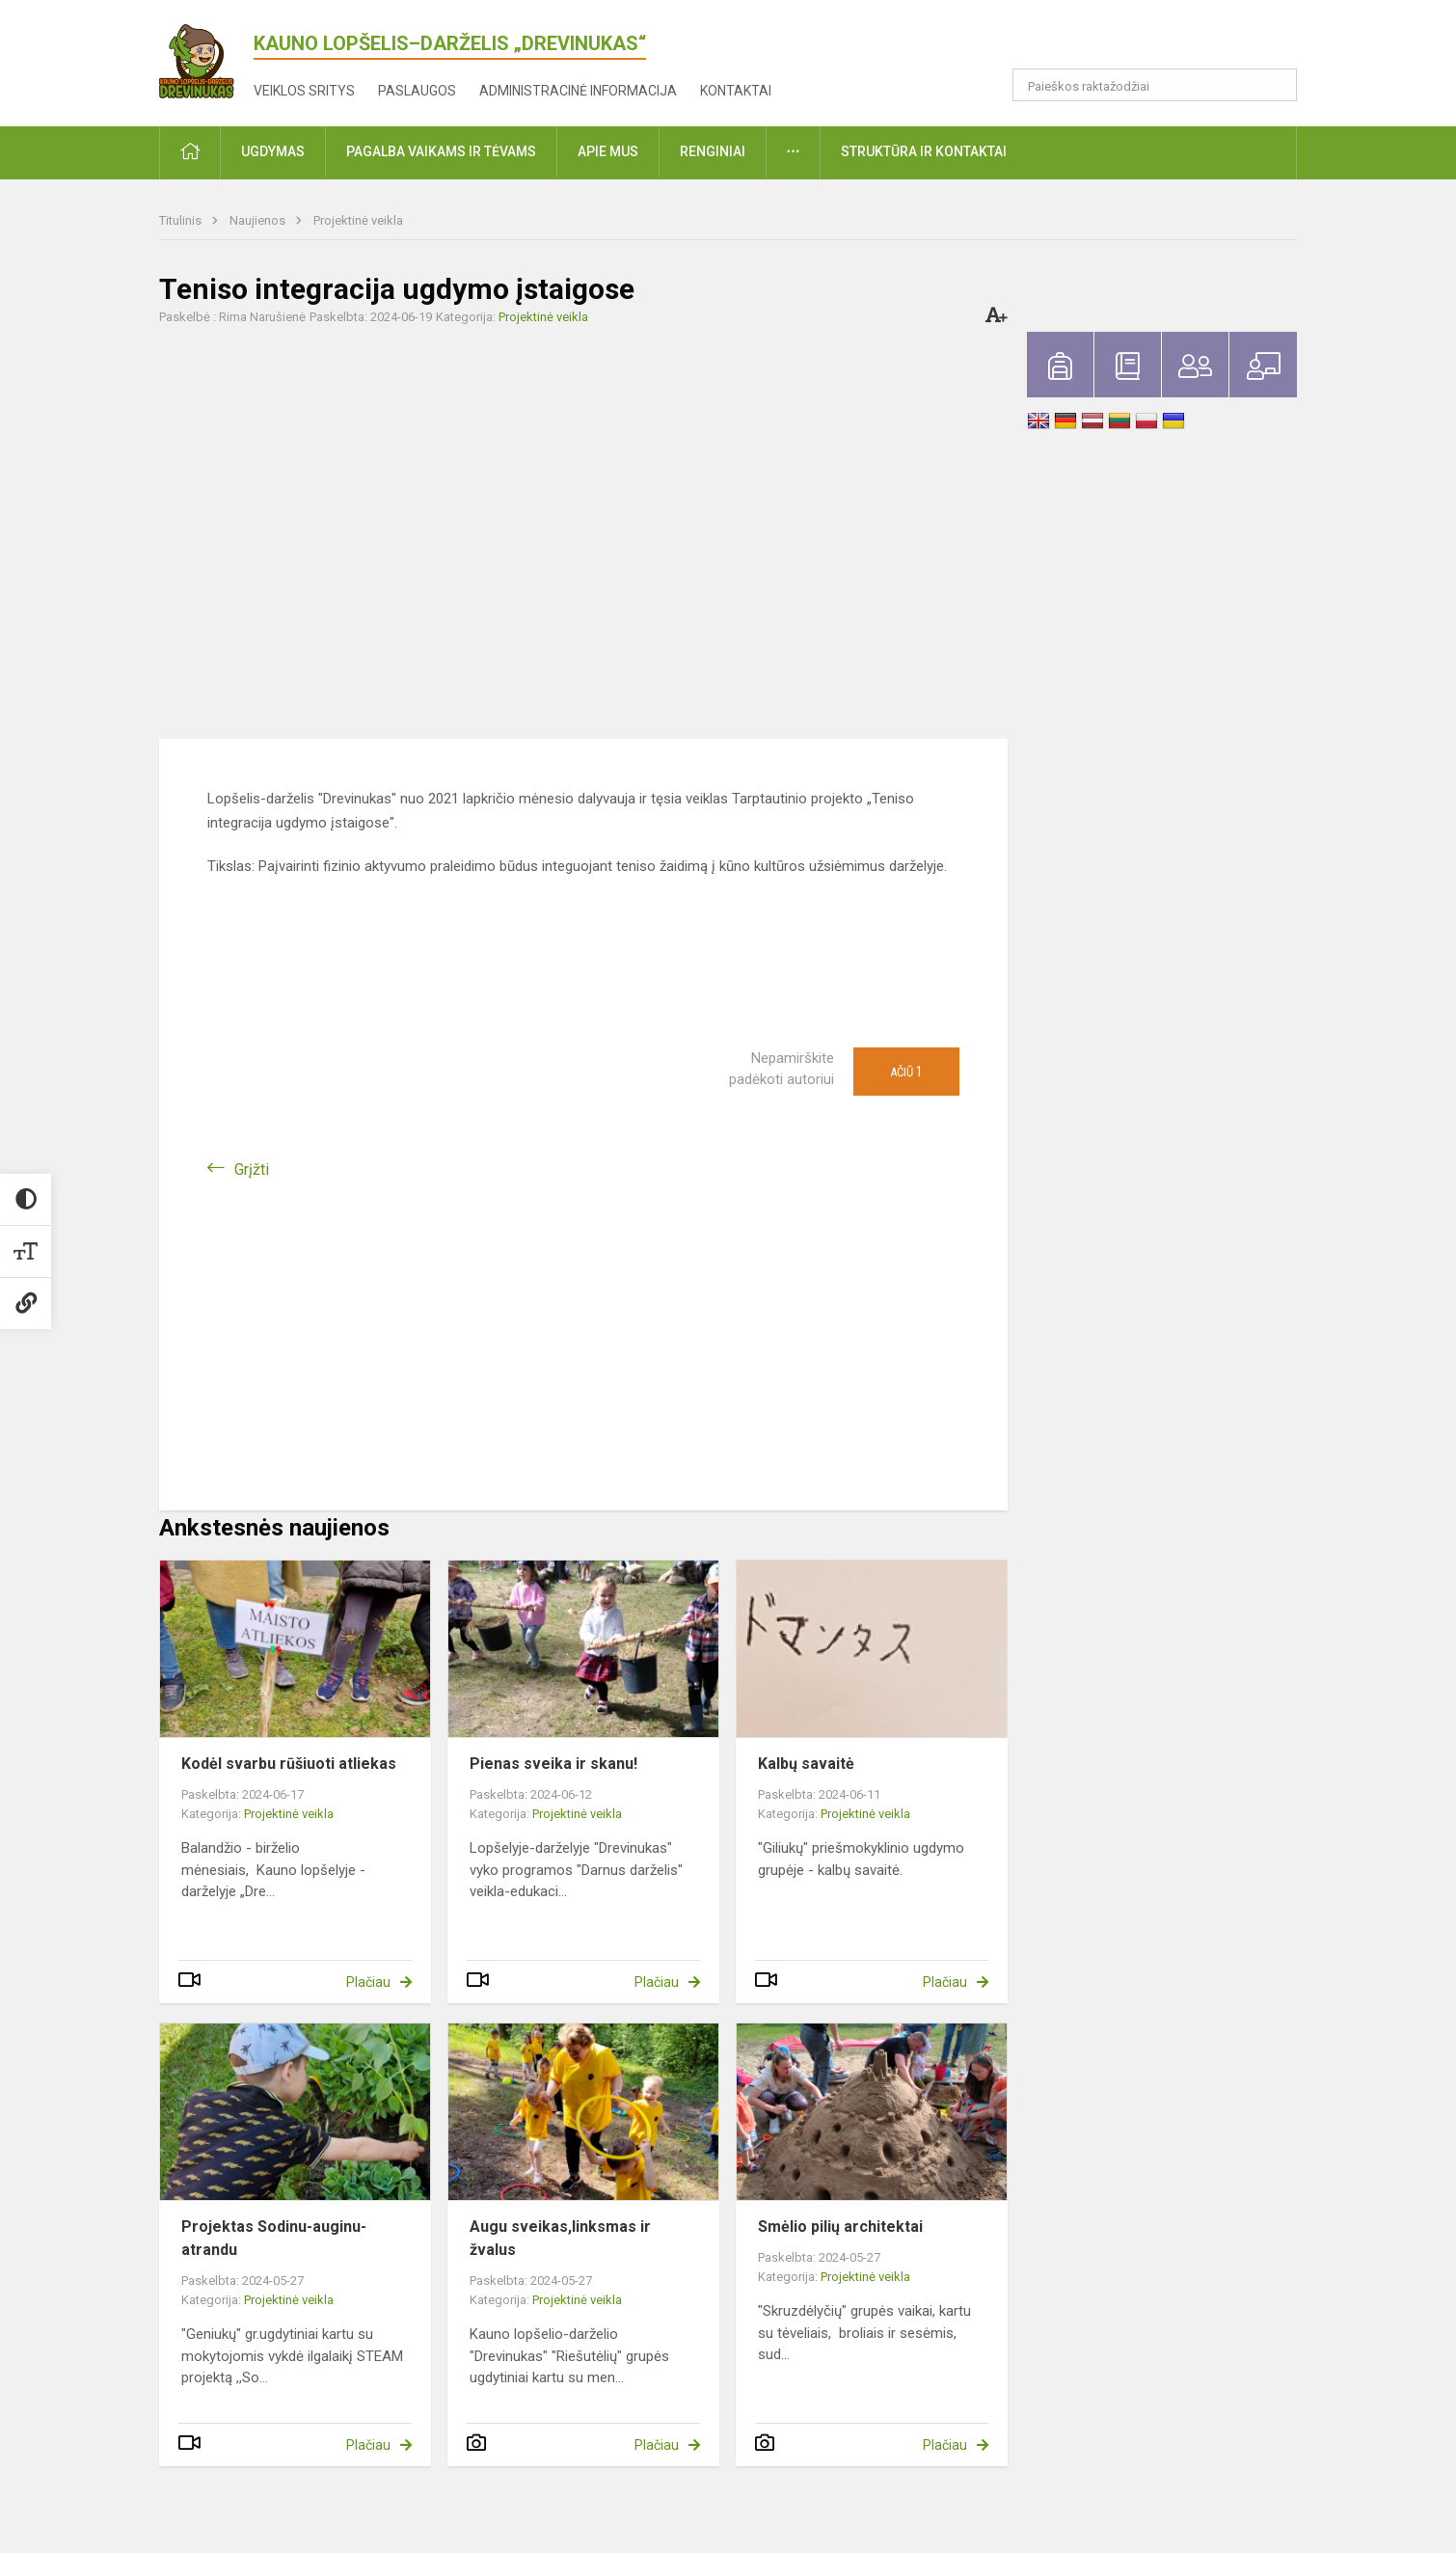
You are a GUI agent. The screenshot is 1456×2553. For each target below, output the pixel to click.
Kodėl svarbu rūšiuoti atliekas (288, 1763)
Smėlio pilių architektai (840, 2226)
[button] (1165, 40)
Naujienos (258, 220)
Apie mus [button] (608, 151)
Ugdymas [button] (273, 151)
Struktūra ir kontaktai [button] (924, 151)
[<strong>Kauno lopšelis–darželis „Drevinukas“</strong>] (206, 57)
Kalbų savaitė (806, 1763)
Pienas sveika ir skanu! (553, 1763)
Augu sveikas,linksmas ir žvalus (560, 2238)
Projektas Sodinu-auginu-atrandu (273, 2238)
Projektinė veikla (358, 220)
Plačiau (368, 1982)
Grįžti (251, 1169)
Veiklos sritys (304, 90)
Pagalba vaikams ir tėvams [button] (441, 151)
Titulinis (181, 220)
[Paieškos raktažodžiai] (1154, 84)
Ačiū (906, 1071)
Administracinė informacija (578, 90)
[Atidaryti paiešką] (1275, 85)
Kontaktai (735, 90)
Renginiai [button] (712, 151)
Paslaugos (417, 90)
